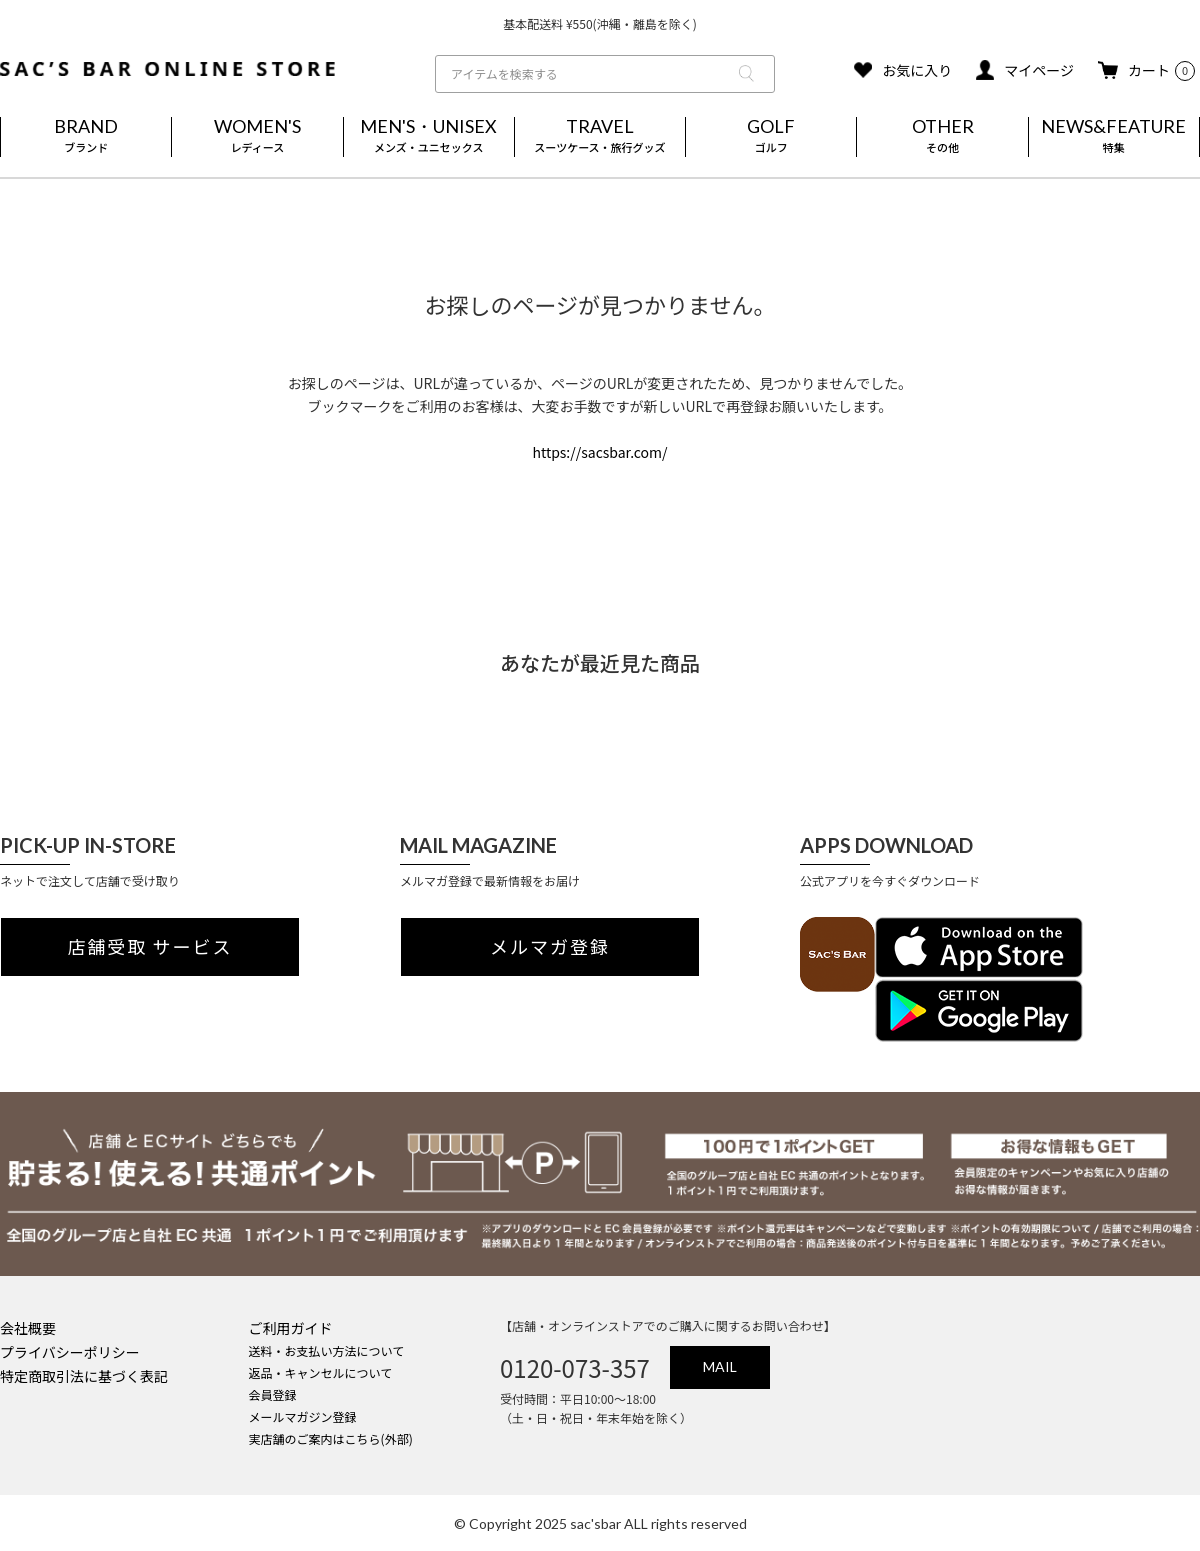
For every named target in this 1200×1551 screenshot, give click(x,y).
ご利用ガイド (291, 1328)
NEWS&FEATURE (1114, 137)
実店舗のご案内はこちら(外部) (331, 1438)
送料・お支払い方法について (327, 1350)
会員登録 (273, 1394)
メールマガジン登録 (303, 1416)
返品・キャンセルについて (321, 1372)
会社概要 (28, 1328)
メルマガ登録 (550, 947)
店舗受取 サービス (150, 947)
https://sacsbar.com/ (599, 452)
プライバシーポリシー (70, 1352)
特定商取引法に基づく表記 (84, 1376)
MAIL (720, 1366)
